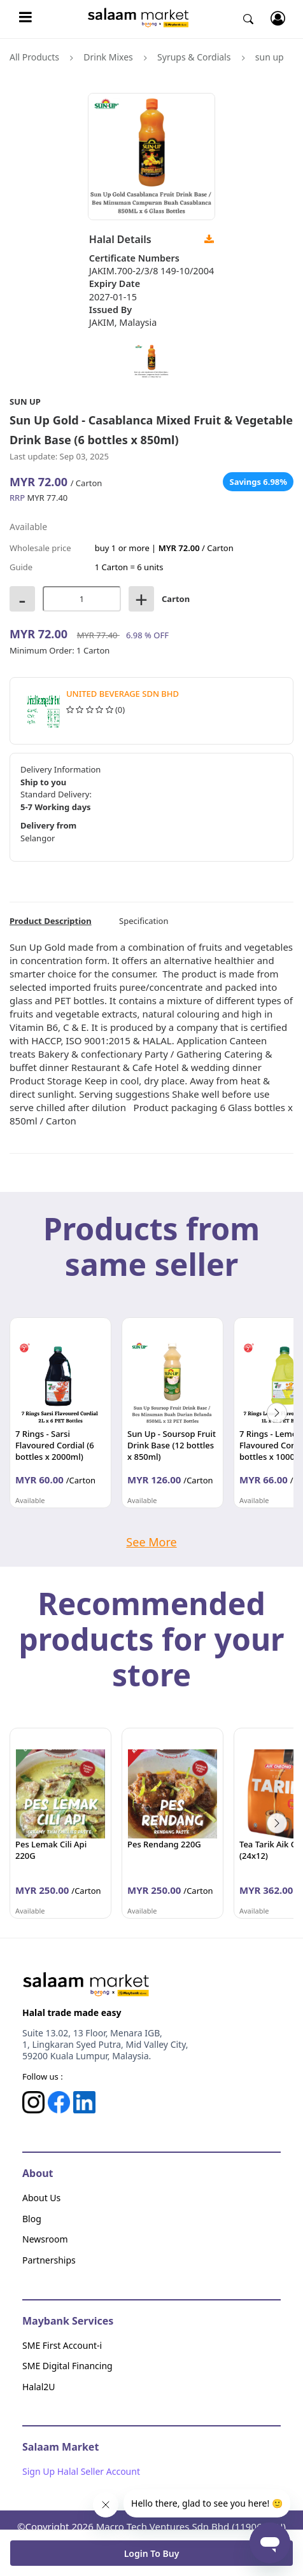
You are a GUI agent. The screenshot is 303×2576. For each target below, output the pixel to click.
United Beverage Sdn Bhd (122, 693)
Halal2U (38, 2387)
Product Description (51, 921)
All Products (34, 57)
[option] (60, 1412)
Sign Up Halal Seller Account (81, 2471)
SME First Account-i (62, 2345)
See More (151, 1542)
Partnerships (49, 2260)
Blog (31, 2219)
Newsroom (45, 2239)
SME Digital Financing (67, 2366)
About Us (41, 2198)
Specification (143, 921)
